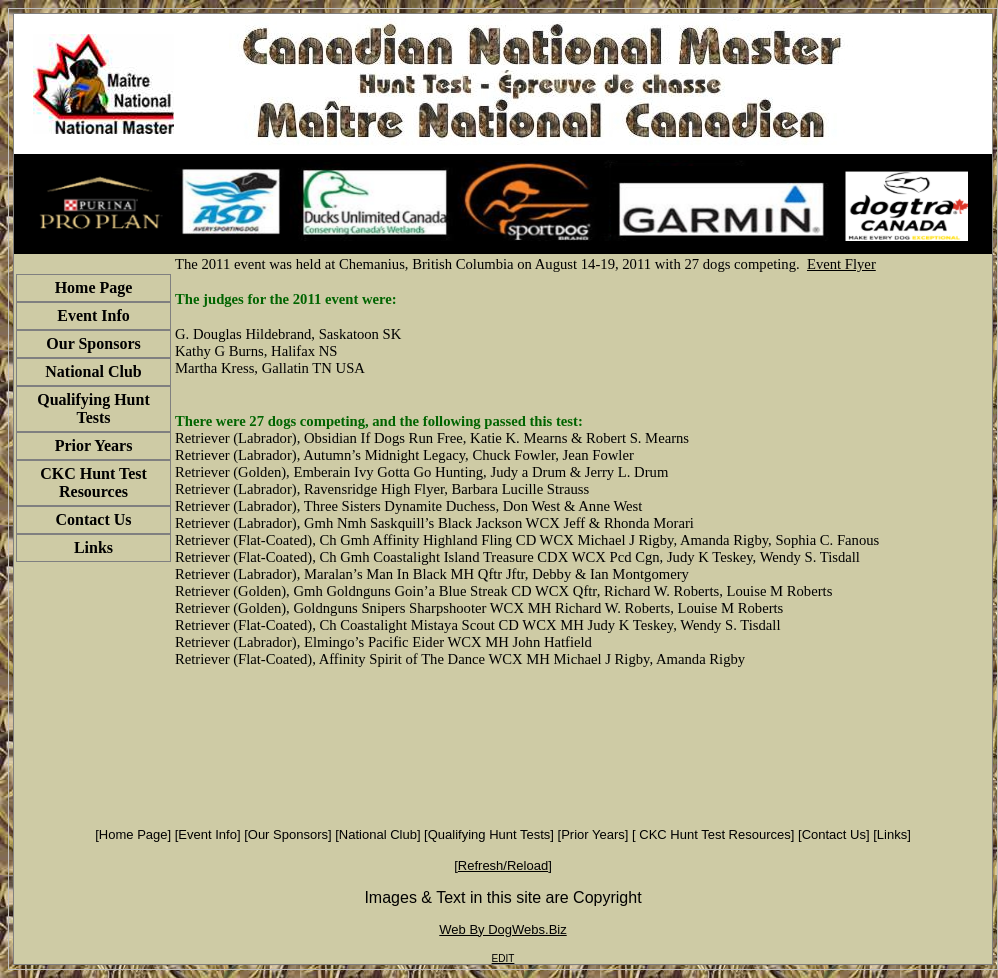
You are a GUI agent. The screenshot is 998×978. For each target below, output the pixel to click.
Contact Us (834, 834)
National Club (378, 834)
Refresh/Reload (503, 865)
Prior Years (593, 834)
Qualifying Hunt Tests (489, 834)
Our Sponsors (288, 834)
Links (892, 834)
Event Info (207, 834)
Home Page (133, 834)
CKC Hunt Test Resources (713, 834)
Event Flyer (841, 264)
